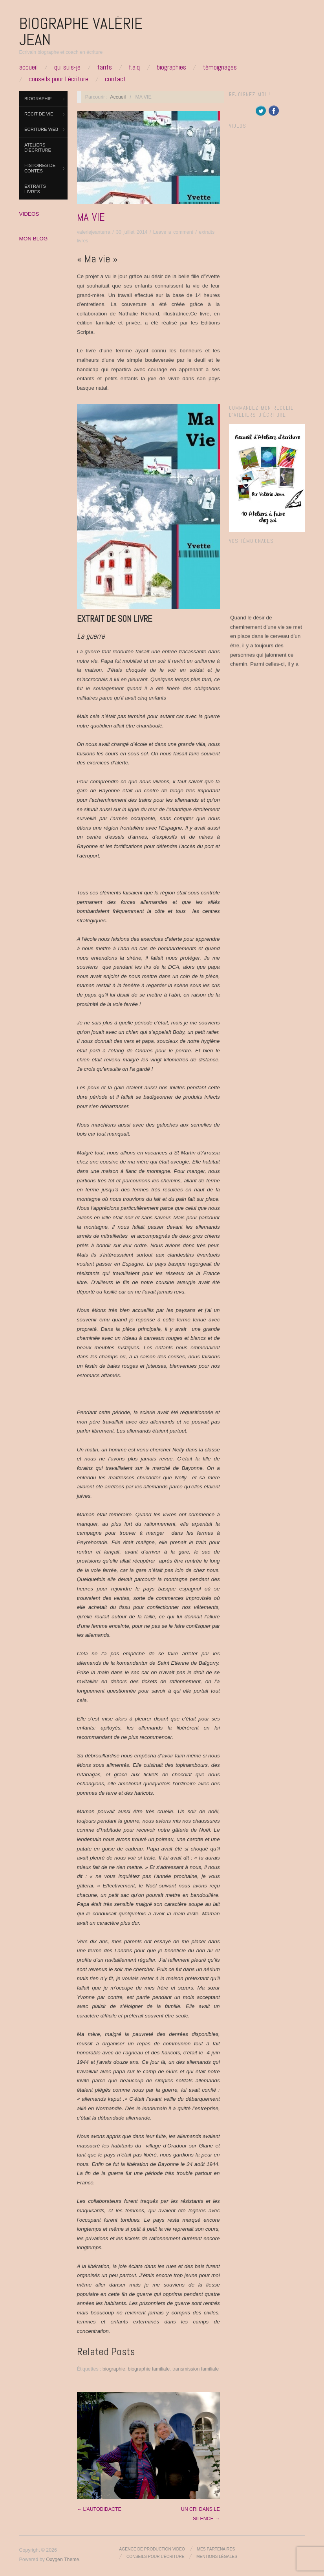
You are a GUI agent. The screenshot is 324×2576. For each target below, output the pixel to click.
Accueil (28, 67)
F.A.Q (134, 67)
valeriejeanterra (93, 232)
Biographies (171, 67)
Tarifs (104, 67)
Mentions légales (216, 2556)
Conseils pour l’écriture (58, 78)
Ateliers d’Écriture (37, 148)
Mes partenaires (216, 2549)
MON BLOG (33, 239)
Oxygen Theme (62, 2559)
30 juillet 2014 (131, 232)
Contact (115, 78)
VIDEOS (29, 214)
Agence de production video (152, 2549)
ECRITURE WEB (41, 129)
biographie (114, 2369)
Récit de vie (38, 114)
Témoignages (220, 67)
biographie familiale (149, 2369)
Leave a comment (173, 232)
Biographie (38, 98)
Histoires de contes (39, 168)
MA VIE (91, 217)
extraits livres (35, 189)
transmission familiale (195, 2369)
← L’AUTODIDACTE (99, 2509)
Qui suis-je (67, 67)
